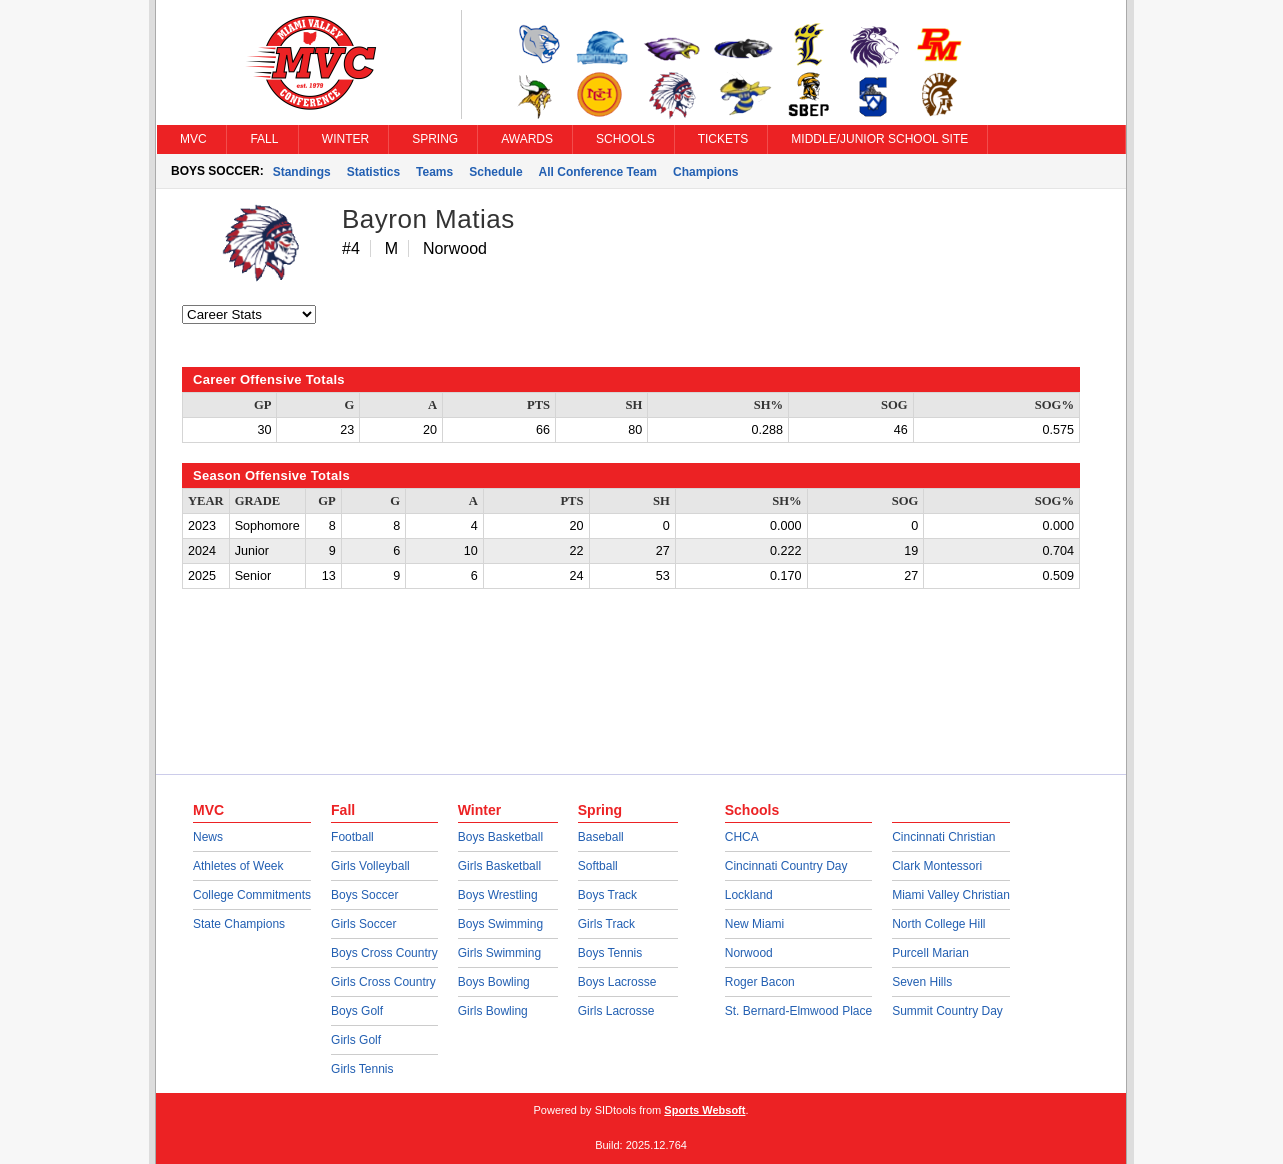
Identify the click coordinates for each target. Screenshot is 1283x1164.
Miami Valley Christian (951, 895)
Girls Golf (356, 1040)
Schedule (495, 172)
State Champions (239, 924)
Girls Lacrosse (616, 1011)
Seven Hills (922, 982)
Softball (598, 866)
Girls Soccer (363, 924)
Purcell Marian (930, 953)
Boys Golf (357, 1011)
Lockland (749, 895)
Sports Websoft (704, 1110)
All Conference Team (598, 172)
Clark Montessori (937, 866)
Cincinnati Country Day (786, 866)
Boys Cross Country (384, 953)
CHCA (742, 837)
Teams (434, 172)
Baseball (601, 837)
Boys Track (607, 895)
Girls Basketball (499, 866)
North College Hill (938, 924)
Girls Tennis (362, 1069)
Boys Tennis (610, 953)
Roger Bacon (760, 982)
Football (352, 837)
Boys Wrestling (498, 895)
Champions (705, 172)
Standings (302, 172)
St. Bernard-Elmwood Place (798, 1011)
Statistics (373, 172)
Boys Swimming (500, 924)
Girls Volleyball (370, 866)
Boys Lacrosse (617, 982)
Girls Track (606, 924)
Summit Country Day (947, 1011)
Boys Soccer (364, 895)
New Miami (754, 924)
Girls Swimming (499, 953)
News (208, 837)
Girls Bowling (493, 1011)
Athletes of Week (238, 866)
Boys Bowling (494, 982)
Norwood (749, 953)
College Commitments (252, 895)
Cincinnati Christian (943, 837)
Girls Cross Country (383, 982)
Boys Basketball (500, 837)
